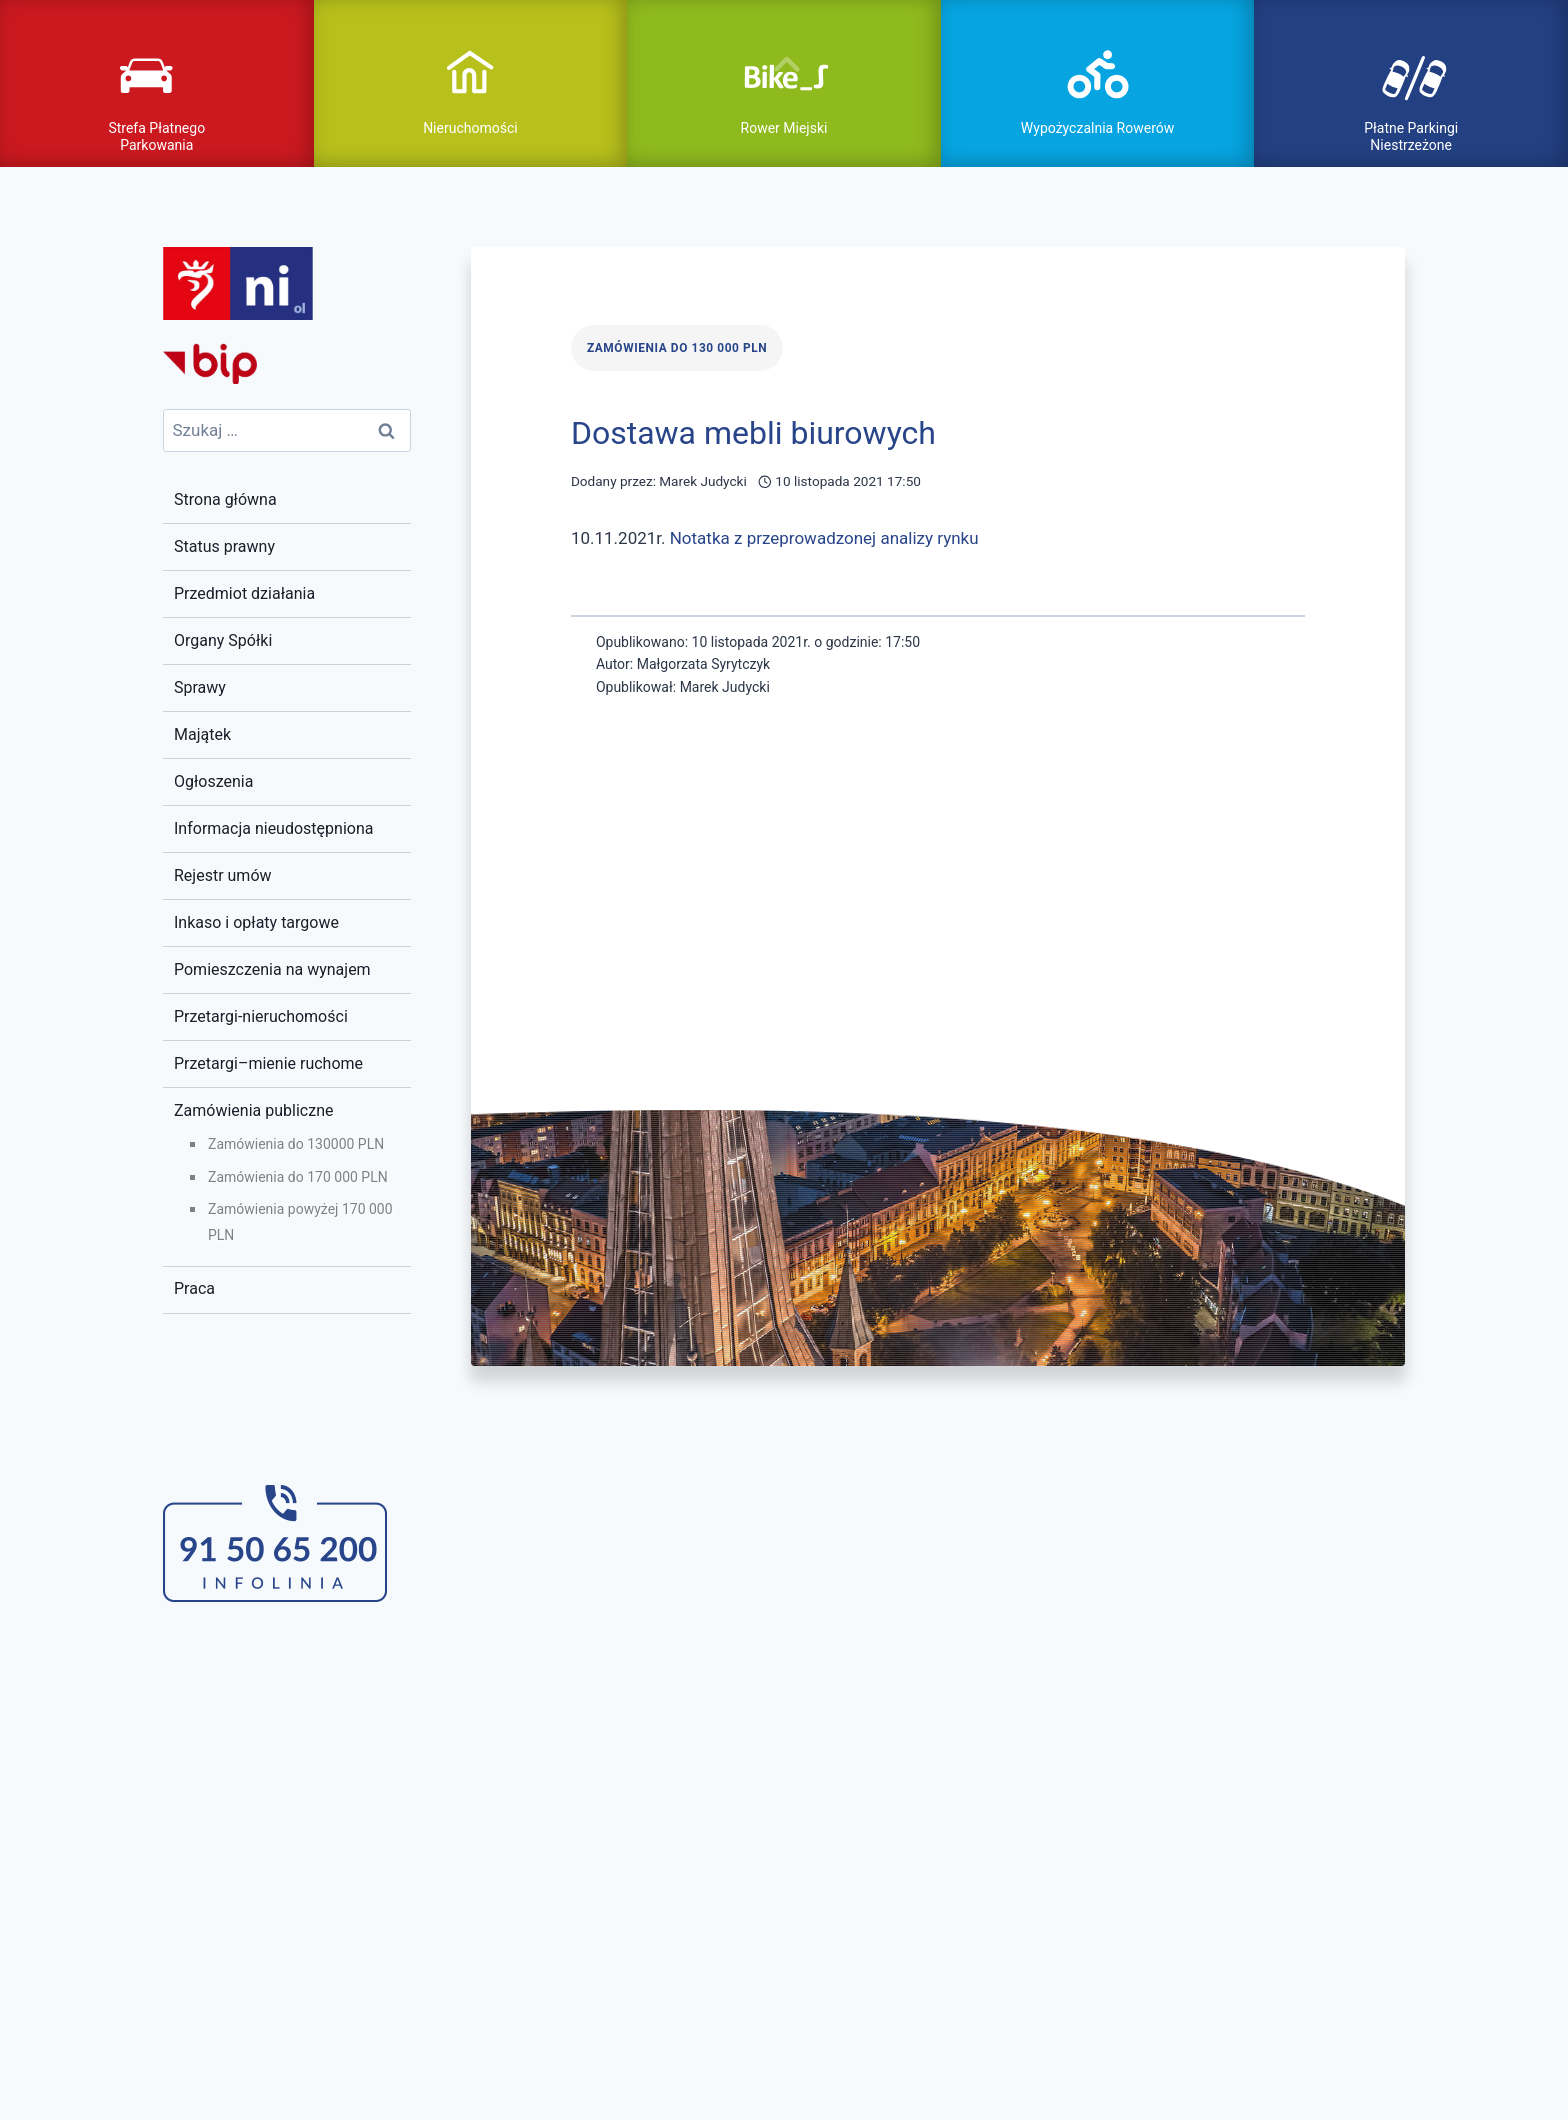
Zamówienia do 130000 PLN (296, 1141)
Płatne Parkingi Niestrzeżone (1411, 134)
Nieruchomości (470, 126)
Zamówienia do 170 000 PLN (298, 1173)
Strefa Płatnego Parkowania (156, 134)
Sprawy (200, 684)
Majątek (202, 731)
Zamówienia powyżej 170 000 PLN (300, 1218)
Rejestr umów (223, 872)
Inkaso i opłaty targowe (256, 918)
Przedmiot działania (244, 590)
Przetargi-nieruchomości (261, 1012)
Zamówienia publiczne (253, 1106)
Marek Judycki (703, 478)
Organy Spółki (223, 637)
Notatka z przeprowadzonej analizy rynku (824, 534)
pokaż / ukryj (784, 63)
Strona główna (225, 496)
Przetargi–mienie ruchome (268, 1059)
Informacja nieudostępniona (273, 825)
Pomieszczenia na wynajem (272, 965)
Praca (194, 1285)
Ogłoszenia (213, 778)
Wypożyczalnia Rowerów (1097, 126)
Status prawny (224, 543)
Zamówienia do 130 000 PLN (677, 345)
